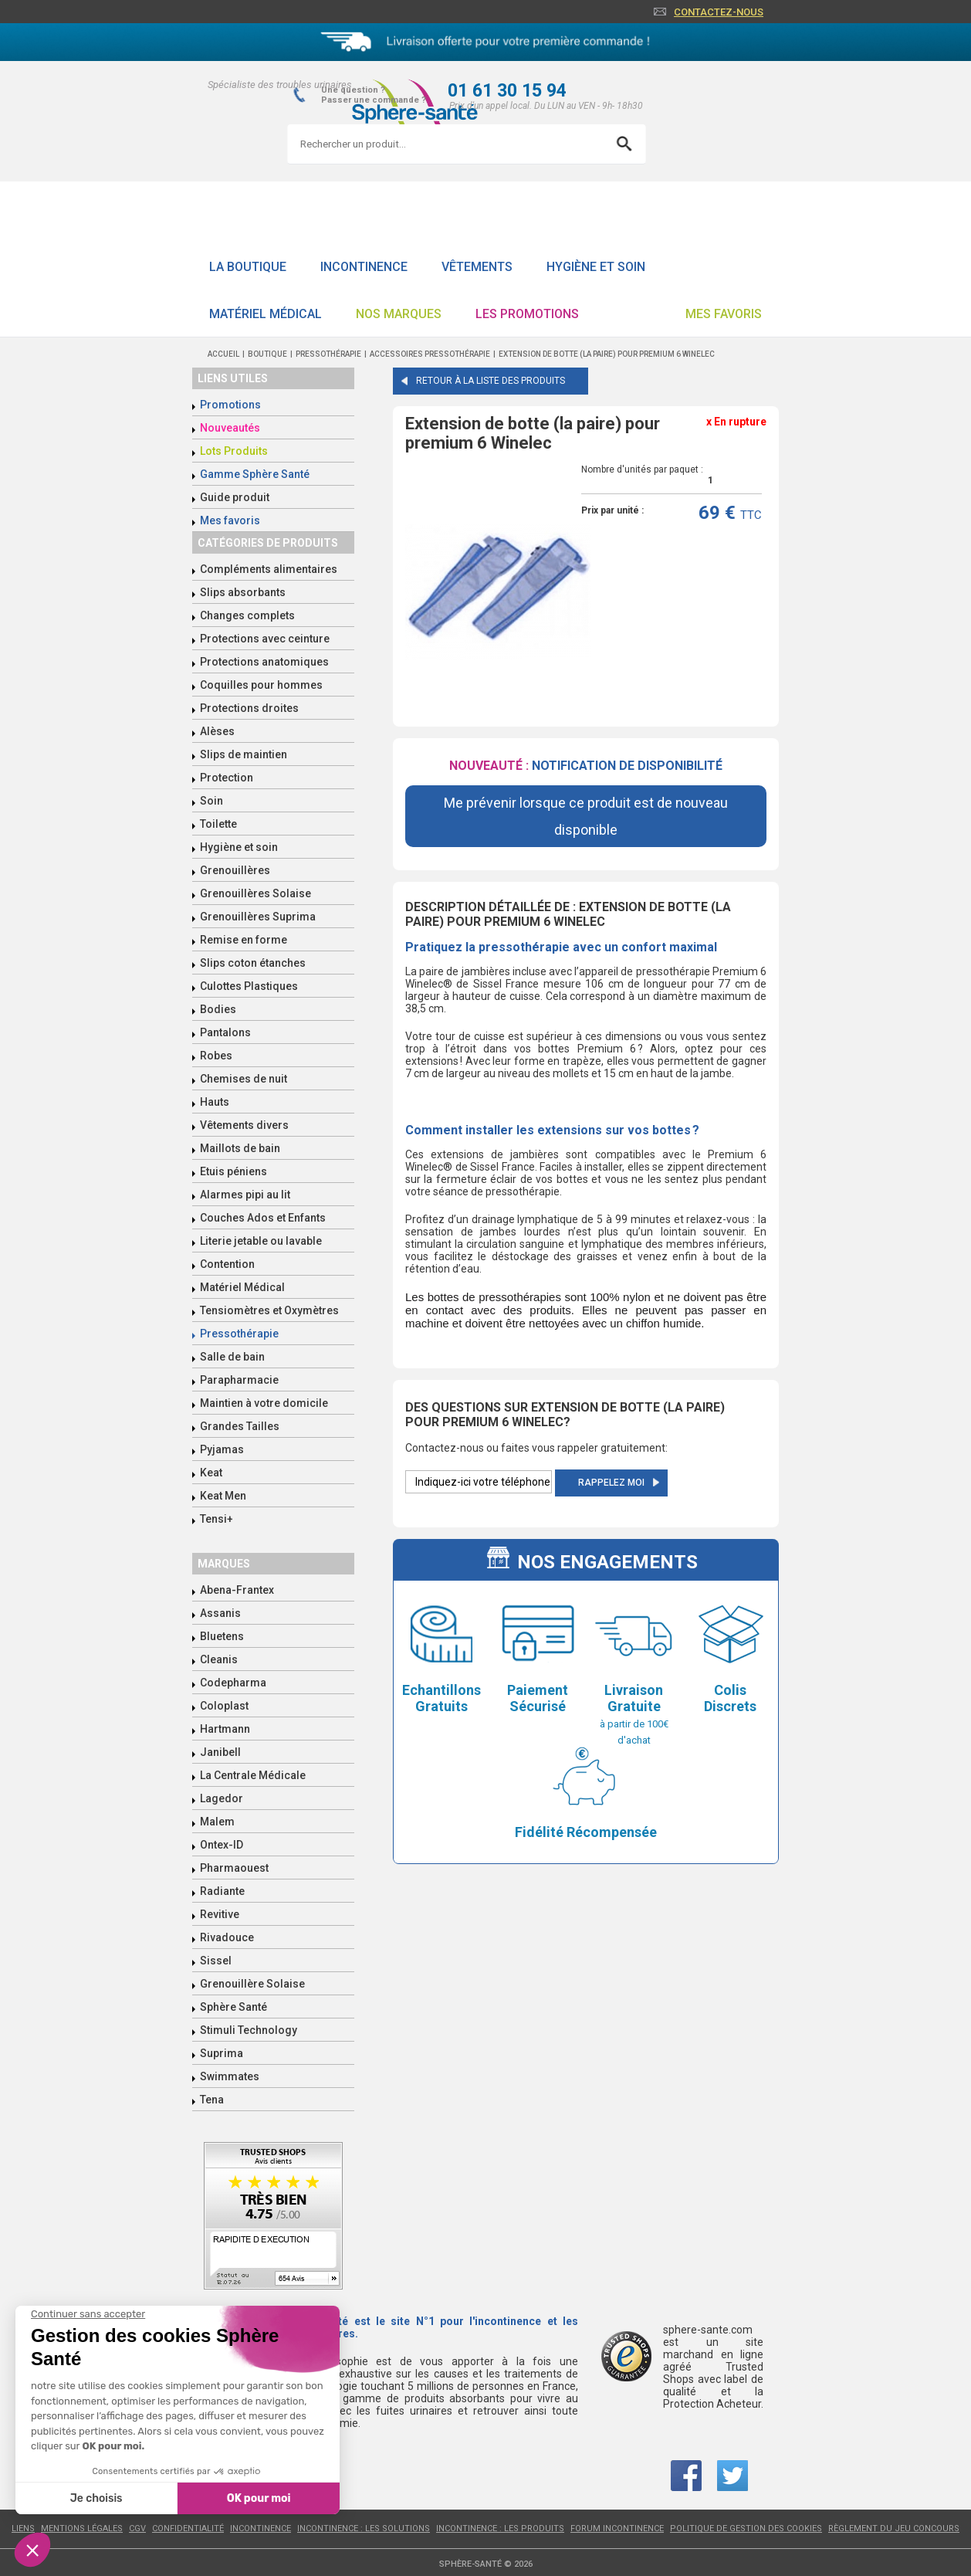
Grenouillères (235, 870)
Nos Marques (399, 314)
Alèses (217, 731)
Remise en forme (243, 940)
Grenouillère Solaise (252, 1984)
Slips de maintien (243, 754)
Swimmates (229, 2076)
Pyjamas (222, 1449)
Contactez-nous (718, 12)
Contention (227, 1264)
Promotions (230, 404)
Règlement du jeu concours (893, 2528)
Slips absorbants (243, 592)
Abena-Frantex (237, 1590)
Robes (216, 1055)
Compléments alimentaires (268, 569)
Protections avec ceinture (265, 638)
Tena (212, 2099)
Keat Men (223, 1496)
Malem (217, 1821)
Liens (23, 2528)
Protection (226, 777)
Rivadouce (227, 1937)
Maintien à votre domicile (264, 1403)
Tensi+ (216, 1519)
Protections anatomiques (264, 662)
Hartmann (225, 1729)
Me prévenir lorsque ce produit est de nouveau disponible (586, 816)
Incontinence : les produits (500, 2528)
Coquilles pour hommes (261, 685)
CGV (137, 2528)
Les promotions (527, 314)
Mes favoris (723, 314)
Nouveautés (230, 428)
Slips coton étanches (253, 963)
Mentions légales (82, 2528)
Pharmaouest (234, 1868)
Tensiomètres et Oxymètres (269, 1310)
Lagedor (221, 1798)
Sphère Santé (233, 2007)
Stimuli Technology (248, 2030)
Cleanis (219, 1659)
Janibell (220, 1752)
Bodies (218, 1009)
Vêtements (477, 266)
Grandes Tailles (239, 1426)
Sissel (216, 1960)
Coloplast (224, 1706)
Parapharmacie (239, 1380)
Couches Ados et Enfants (263, 1218)
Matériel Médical (265, 314)
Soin (211, 801)
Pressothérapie (239, 1333)
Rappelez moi (611, 1482)
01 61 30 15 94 (507, 90)
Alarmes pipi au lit (245, 1194)
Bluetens (222, 1636)
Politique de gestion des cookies (746, 2528)
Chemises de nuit (243, 1079)
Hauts (214, 1102)
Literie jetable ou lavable (261, 1241)
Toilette (218, 824)
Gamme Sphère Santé (255, 474)
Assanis (220, 1613)
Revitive (219, 1914)
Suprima (221, 2053)
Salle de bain (232, 1357)
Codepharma (233, 1682)
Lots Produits (234, 451)
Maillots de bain (240, 1148)
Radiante (222, 1891)
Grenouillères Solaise (255, 893)
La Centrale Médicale (253, 1775)
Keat (211, 1472)
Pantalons (225, 1032)
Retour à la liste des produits (490, 380)
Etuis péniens (233, 1171)
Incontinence (364, 266)
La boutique (247, 266)
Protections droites (249, 708)
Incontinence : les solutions (363, 2528)
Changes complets (247, 615)
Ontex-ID (221, 1845)
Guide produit (234, 497)
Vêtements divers (244, 1125)
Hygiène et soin (595, 266)
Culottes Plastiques (249, 986)
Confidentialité (188, 2528)
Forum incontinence (617, 2528)
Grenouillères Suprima (258, 916)
